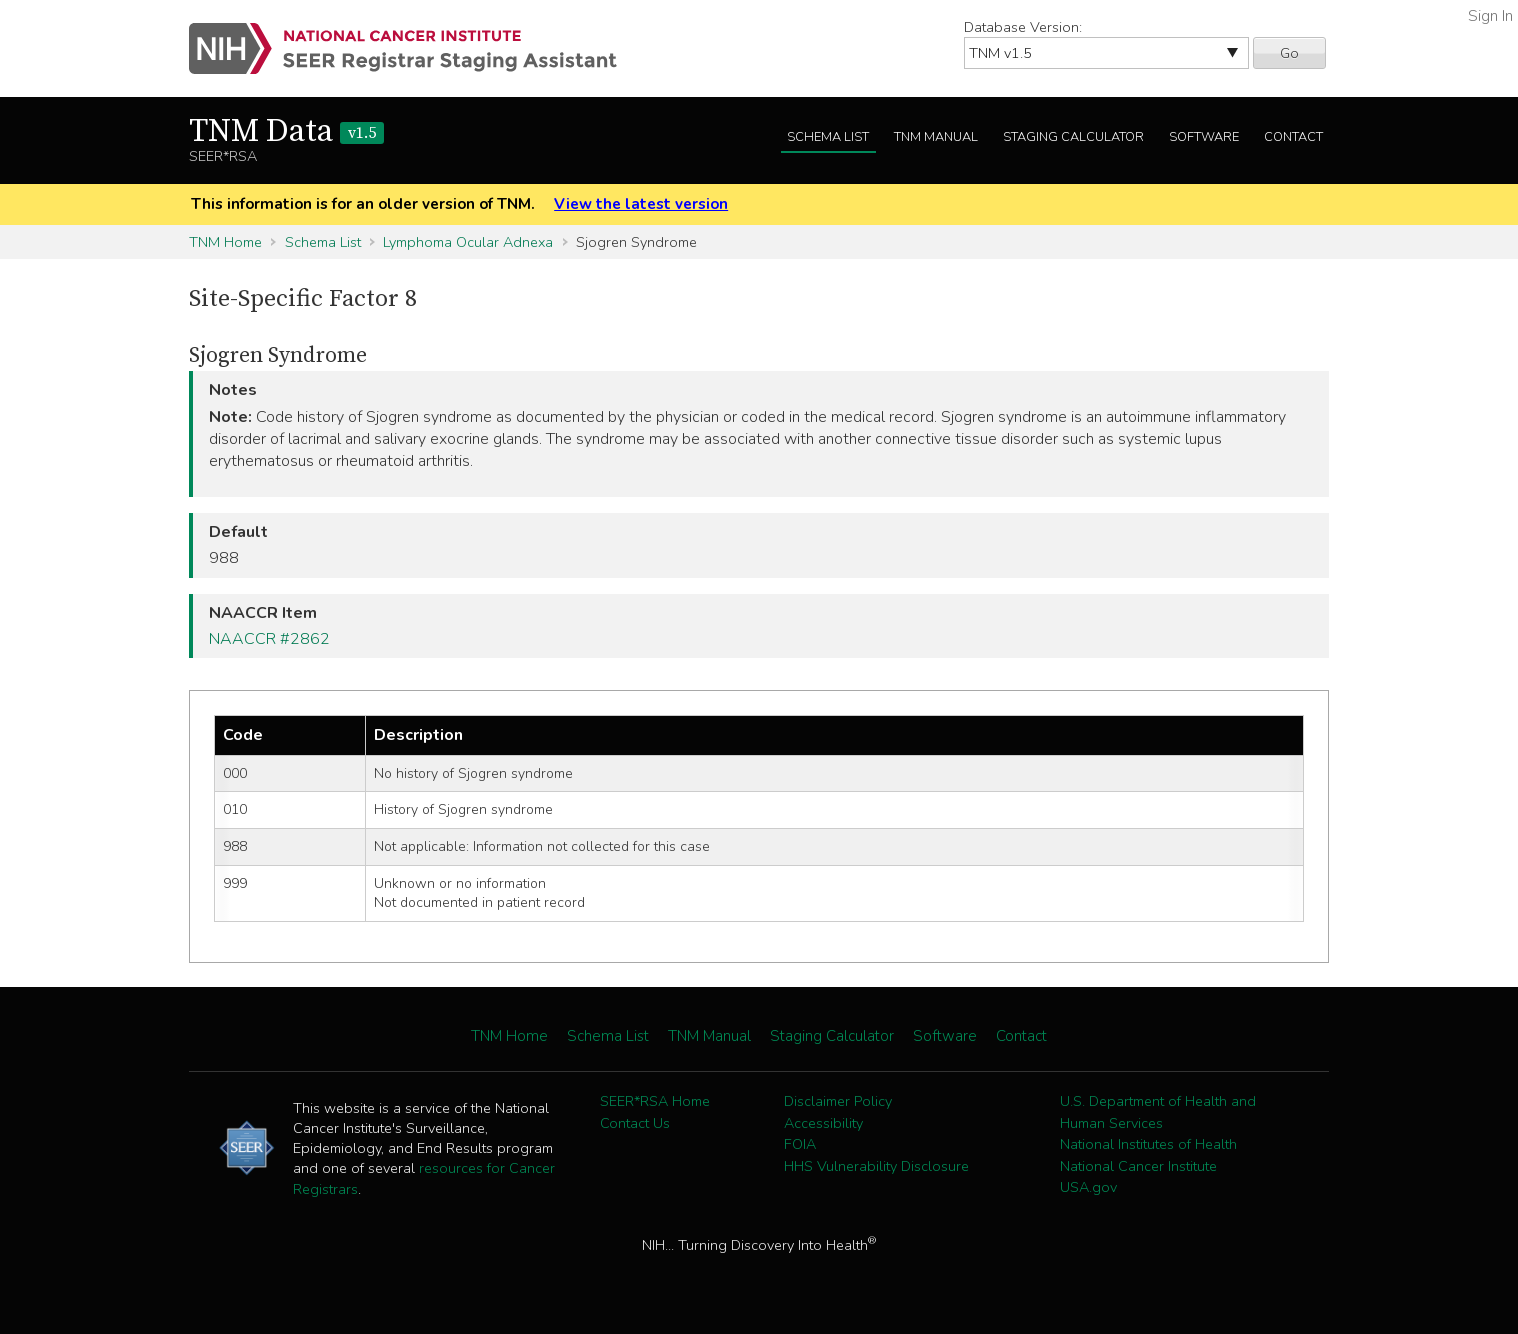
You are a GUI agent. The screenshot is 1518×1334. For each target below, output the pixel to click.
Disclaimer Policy (838, 1101)
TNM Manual (936, 137)
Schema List (828, 137)
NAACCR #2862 (269, 639)
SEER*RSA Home (655, 1101)
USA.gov (1088, 1187)
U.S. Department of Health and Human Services (1158, 1112)
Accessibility (823, 1123)
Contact (1293, 137)
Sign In (1490, 16)
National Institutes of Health (1148, 1144)
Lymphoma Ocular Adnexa (468, 242)
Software (1204, 137)
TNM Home (225, 242)
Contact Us (635, 1123)
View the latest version (641, 204)
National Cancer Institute (1138, 1166)
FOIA (800, 1144)
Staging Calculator (1073, 137)
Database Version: (1023, 27)
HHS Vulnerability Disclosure (876, 1166)
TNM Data (286, 132)
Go (1289, 53)
